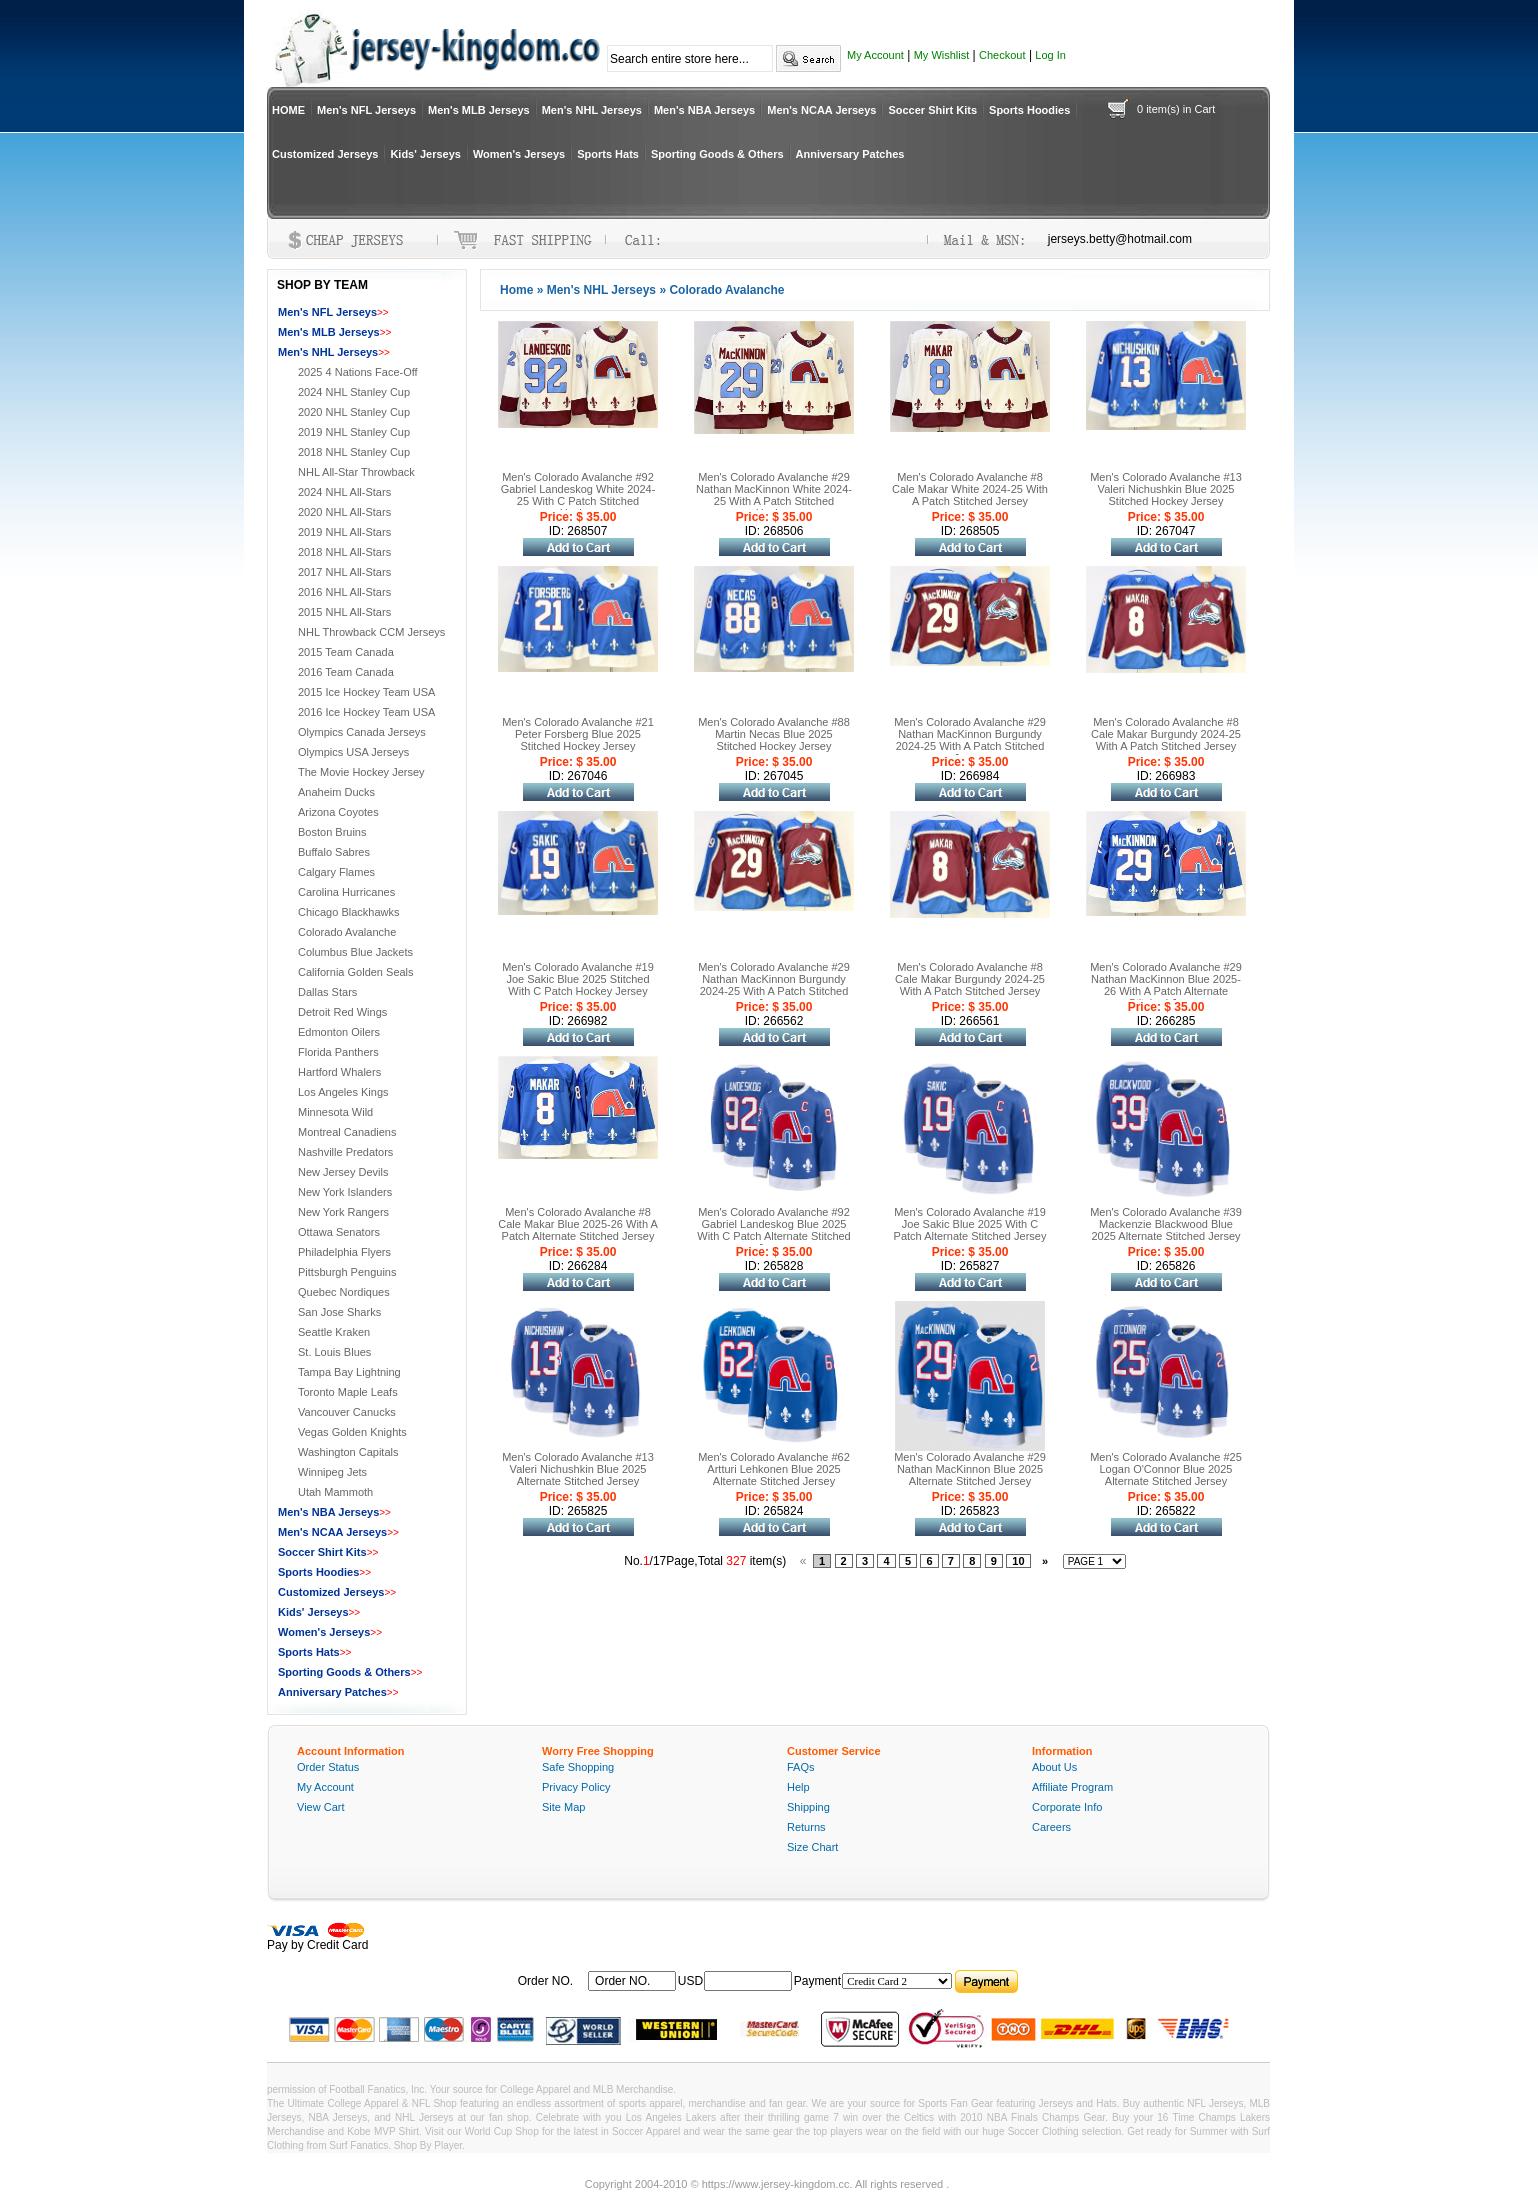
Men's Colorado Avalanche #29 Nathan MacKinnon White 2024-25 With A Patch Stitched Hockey (774, 495)
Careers (1051, 1827)
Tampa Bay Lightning (349, 1372)
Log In (1050, 55)
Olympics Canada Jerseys (362, 732)
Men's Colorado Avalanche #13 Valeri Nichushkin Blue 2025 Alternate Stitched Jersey (578, 1469)
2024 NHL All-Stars (344, 492)
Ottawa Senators (339, 1232)
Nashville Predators (345, 1152)
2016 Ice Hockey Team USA (366, 712)
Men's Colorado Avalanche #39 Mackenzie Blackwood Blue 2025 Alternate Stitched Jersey (1166, 1224)
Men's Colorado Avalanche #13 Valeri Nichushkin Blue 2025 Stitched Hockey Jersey (1166, 489)
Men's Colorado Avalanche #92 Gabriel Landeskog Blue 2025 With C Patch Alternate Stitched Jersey (773, 1230)
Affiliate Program (1072, 1787)
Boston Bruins (332, 832)
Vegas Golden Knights (352, 1432)
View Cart (320, 1807)
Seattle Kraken (334, 1332)
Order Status (328, 1767)
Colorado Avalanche (347, 932)
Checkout (1002, 55)
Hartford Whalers (339, 1072)
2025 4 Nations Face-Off (358, 372)
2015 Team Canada (346, 652)
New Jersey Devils (343, 1172)
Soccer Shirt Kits (932, 110)
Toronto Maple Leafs (348, 1392)
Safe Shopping (578, 1767)
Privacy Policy (576, 1787)
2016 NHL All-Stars (344, 592)
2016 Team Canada (346, 672)
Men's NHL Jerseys (592, 110)
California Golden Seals (356, 972)
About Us (1054, 1767)
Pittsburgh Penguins (347, 1272)
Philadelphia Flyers (344, 1252)
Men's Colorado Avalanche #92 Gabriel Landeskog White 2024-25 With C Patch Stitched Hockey (578, 495)
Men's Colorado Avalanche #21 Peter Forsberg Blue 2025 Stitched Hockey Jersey (578, 734)
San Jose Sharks (339, 1312)
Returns (806, 1827)
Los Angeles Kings (343, 1092)
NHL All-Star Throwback (356, 472)
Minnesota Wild (335, 1112)
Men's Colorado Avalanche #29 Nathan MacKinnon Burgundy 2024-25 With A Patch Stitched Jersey (970, 740)
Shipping (808, 1807)
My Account (875, 55)
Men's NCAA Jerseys (821, 110)
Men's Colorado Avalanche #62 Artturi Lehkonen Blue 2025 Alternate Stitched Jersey (774, 1469)
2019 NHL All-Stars (344, 532)
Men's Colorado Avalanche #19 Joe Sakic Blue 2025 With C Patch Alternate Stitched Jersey (970, 1224)
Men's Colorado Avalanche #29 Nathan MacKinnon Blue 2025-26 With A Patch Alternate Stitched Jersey (1166, 985)
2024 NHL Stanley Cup (354, 392)
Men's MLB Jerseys (479, 110)
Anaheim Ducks (336, 792)
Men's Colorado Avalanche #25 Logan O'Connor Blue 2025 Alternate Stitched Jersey (1166, 1469)
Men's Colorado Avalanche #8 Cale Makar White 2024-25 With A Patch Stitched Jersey (970, 489)
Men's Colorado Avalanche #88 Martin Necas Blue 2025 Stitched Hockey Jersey (774, 734)
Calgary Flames (336, 872)
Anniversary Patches (850, 154)
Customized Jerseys (325, 154)
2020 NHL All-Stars (344, 512)
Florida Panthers (338, 1052)
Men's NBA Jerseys (704, 110)
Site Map (563, 1807)
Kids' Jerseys (425, 154)
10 (1018, 1561)
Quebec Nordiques (344, 1292)
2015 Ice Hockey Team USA (366, 692)
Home (516, 290)
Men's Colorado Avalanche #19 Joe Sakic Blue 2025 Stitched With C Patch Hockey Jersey (578, 979)
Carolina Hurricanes (346, 892)
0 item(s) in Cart (1176, 109)
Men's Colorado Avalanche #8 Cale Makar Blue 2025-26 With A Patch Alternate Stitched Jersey (578, 1224)
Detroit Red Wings (342, 1012)
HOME (288, 110)
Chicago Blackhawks (349, 912)
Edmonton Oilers (339, 1032)
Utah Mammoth (335, 1492)
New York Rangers (343, 1212)
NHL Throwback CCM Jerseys (371, 632)
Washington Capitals (348, 1452)
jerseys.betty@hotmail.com (1120, 239)
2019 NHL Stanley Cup (354, 432)
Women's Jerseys (519, 154)
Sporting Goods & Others (717, 154)
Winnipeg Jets (332, 1472)
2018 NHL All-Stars (344, 552)
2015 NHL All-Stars (344, 612)
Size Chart (812, 1847)
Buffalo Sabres (334, 852)
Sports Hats (608, 154)
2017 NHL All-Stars (344, 572)
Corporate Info (1067, 1807)
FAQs (801, 1767)
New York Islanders (345, 1192)
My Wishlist (942, 55)
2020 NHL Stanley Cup (354, 412)
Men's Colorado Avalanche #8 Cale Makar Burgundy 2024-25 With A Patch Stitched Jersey (1166, 734)
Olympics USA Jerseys (353, 752)
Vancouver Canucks (347, 1412)
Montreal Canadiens (347, 1132)
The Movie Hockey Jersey (361, 772)
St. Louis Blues (334, 1352)
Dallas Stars (327, 992)
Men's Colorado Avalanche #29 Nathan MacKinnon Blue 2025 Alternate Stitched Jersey (970, 1469)
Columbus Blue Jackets (355, 952)
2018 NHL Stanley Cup (354, 452)
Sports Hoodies (1029, 110)
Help (798, 1787)
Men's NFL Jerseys (366, 110)
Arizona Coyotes (338, 812)
